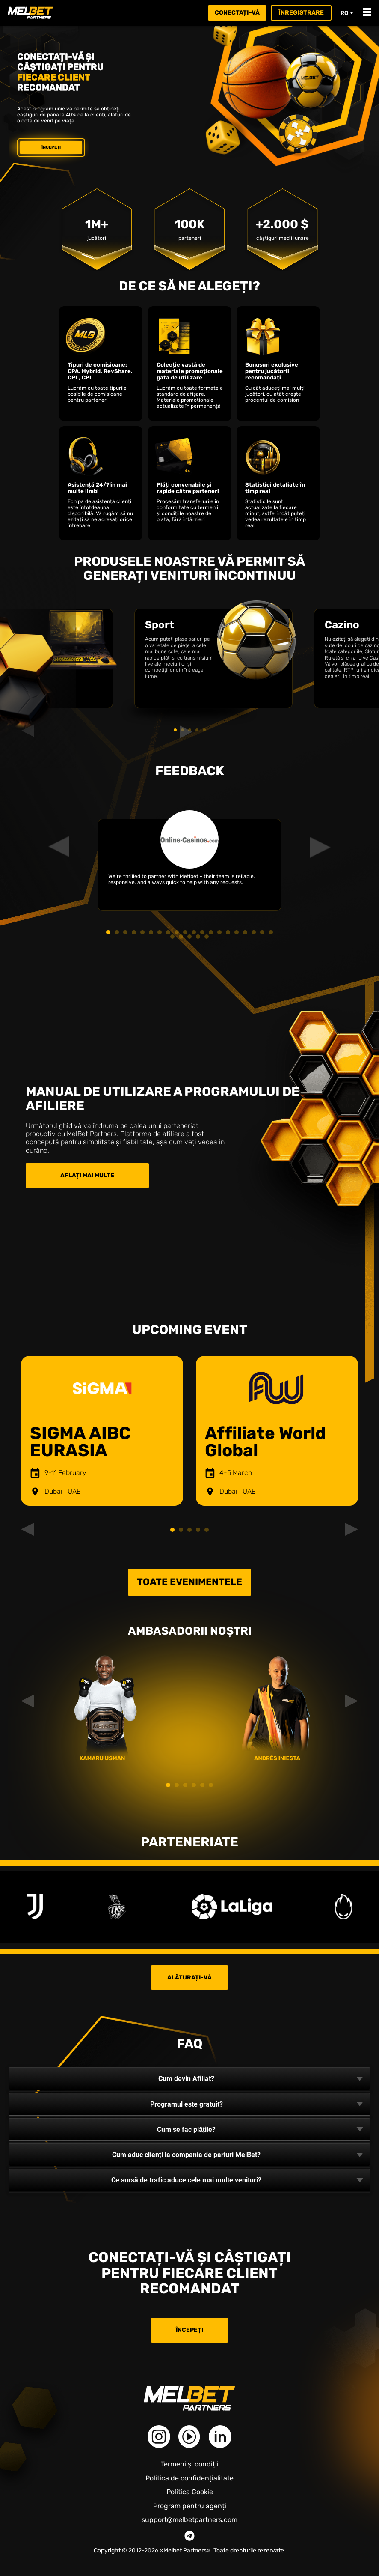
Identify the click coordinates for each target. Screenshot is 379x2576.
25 (206, 936)
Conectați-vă (237, 12)
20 (271, 932)
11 (194, 932)
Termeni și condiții (190, 2464)
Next (347, 1431)
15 (228, 932)
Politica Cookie (189, 2492)
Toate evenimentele (189, 1582)
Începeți (51, 147)
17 (245, 932)
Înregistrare (301, 12)
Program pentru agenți (189, 2506)
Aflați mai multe (87, 1175)
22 (181, 936)
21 (172, 936)
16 (236, 932)
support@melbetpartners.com (189, 2519)
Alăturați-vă (189, 1977)
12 (202, 932)
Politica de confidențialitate (189, 2478)
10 (185, 932)
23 (189, 936)
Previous (31, 1431)
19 (262, 932)
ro (347, 12)
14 (219, 932)
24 (198, 936)
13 (211, 932)
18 (254, 932)
